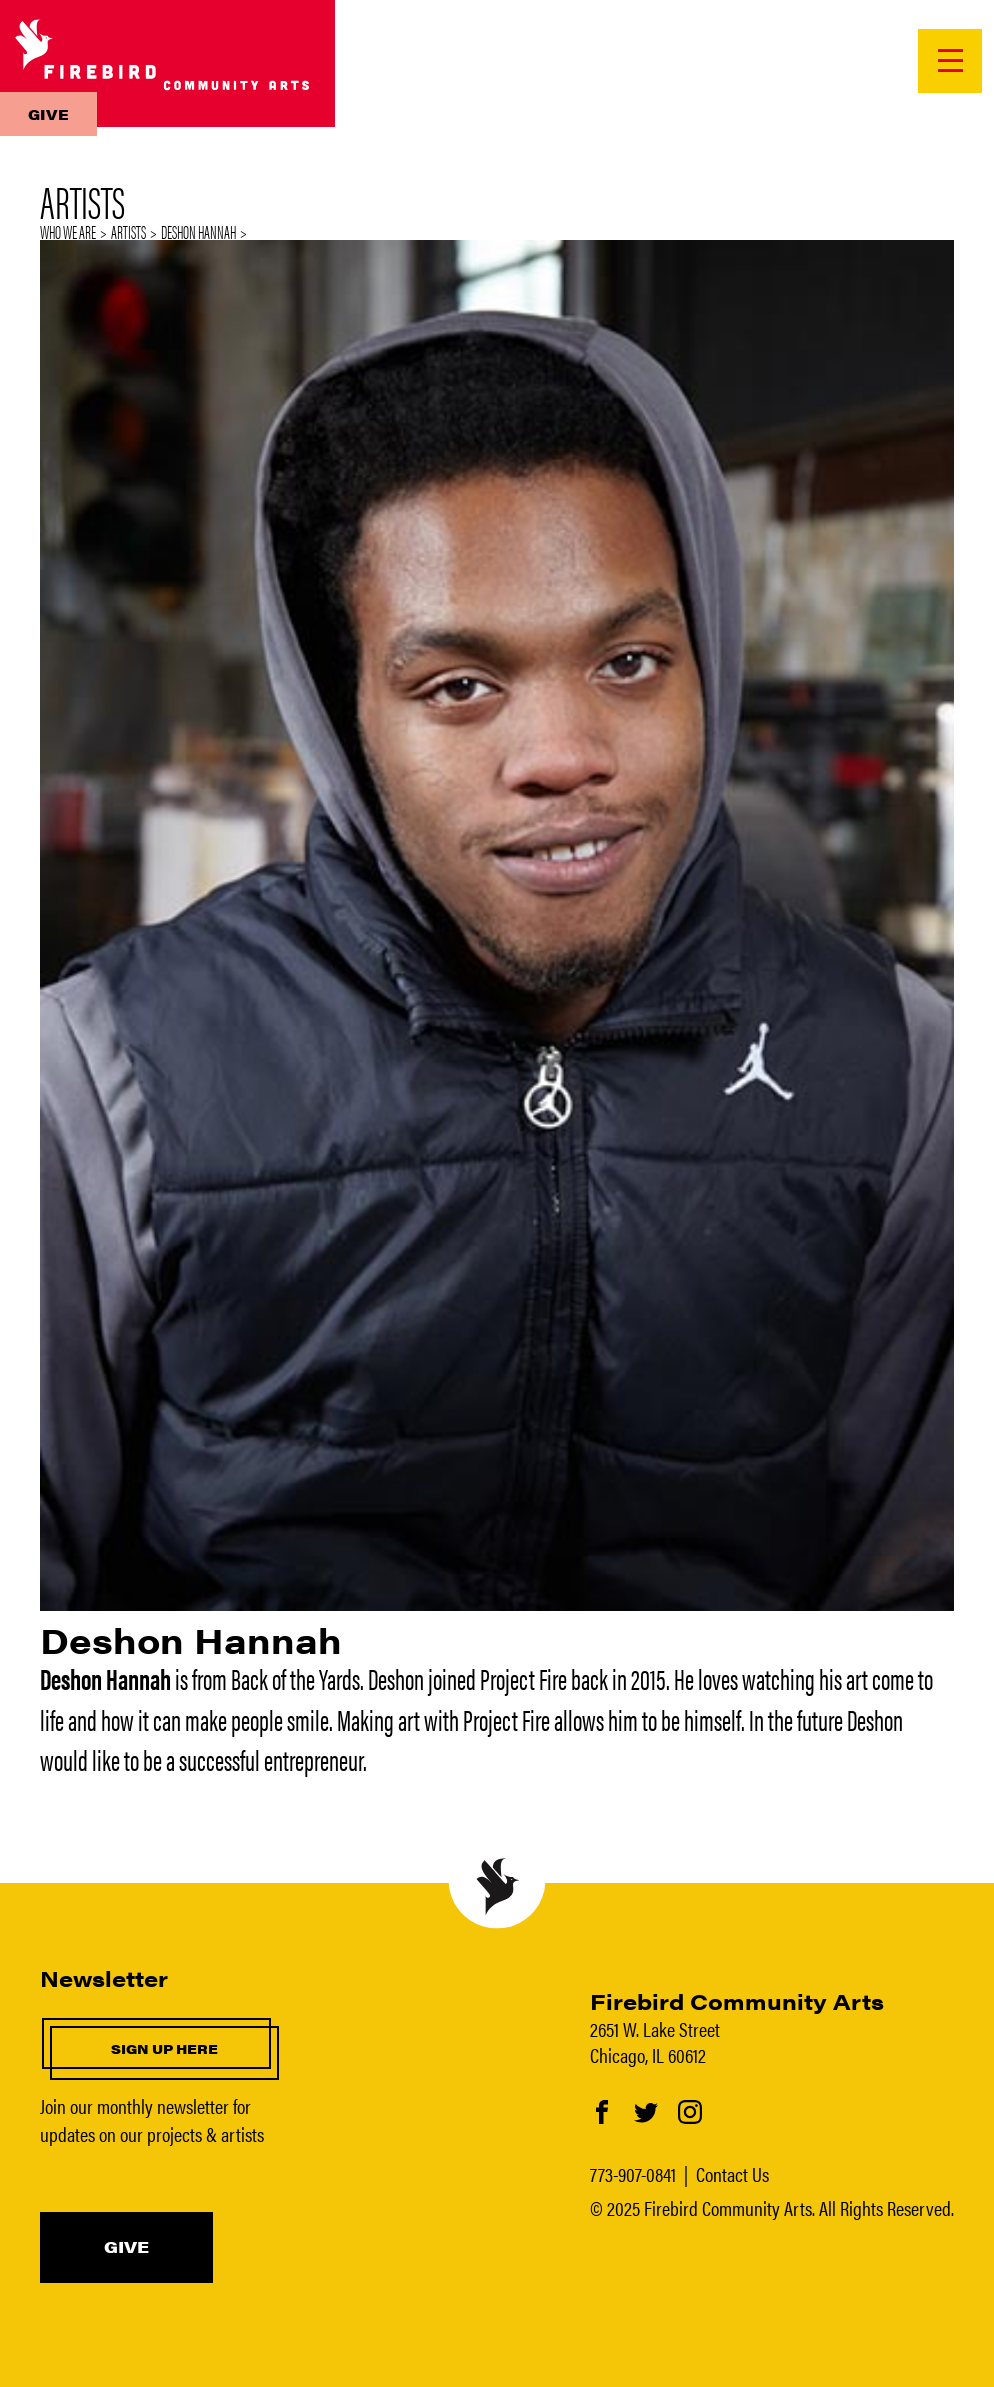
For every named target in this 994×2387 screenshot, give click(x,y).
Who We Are (68, 231)
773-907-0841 (633, 2173)
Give (48, 114)
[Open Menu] (950, 61)
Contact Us (732, 2173)
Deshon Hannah (198, 231)
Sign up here (164, 2048)
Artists (128, 231)
